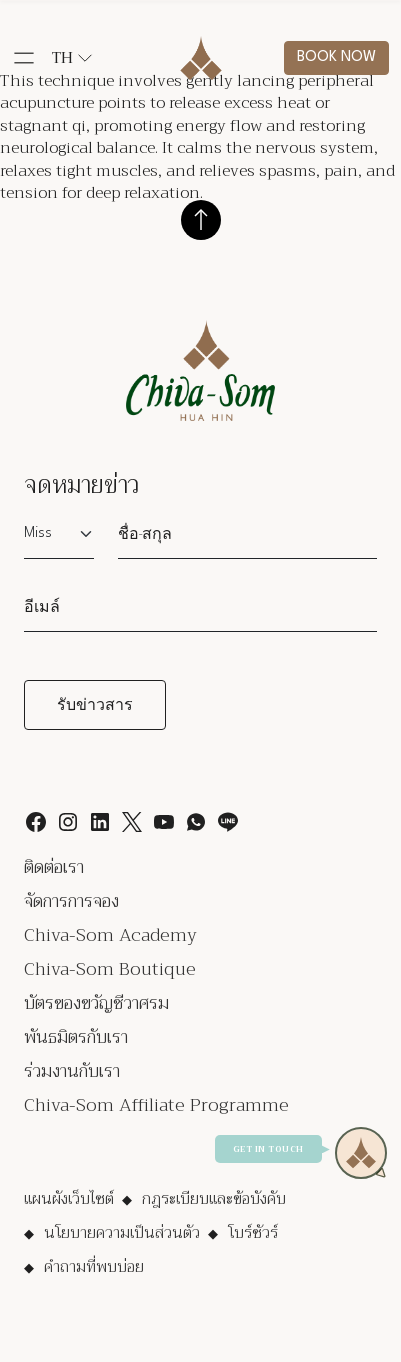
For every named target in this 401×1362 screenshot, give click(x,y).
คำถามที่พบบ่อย (94, 1267)
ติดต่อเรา (54, 867)
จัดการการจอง (71, 901)
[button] (24, 58)
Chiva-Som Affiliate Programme (156, 1105)
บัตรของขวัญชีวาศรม (96, 1003)
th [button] (72, 58)
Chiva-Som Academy (110, 935)
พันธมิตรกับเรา (76, 1037)
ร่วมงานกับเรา (72, 1071)
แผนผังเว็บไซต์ (69, 1199)
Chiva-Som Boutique (110, 969)
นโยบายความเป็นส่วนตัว (122, 1233)
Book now (336, 57)
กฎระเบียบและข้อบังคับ (214, 1199)
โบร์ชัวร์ (253, 1233)
